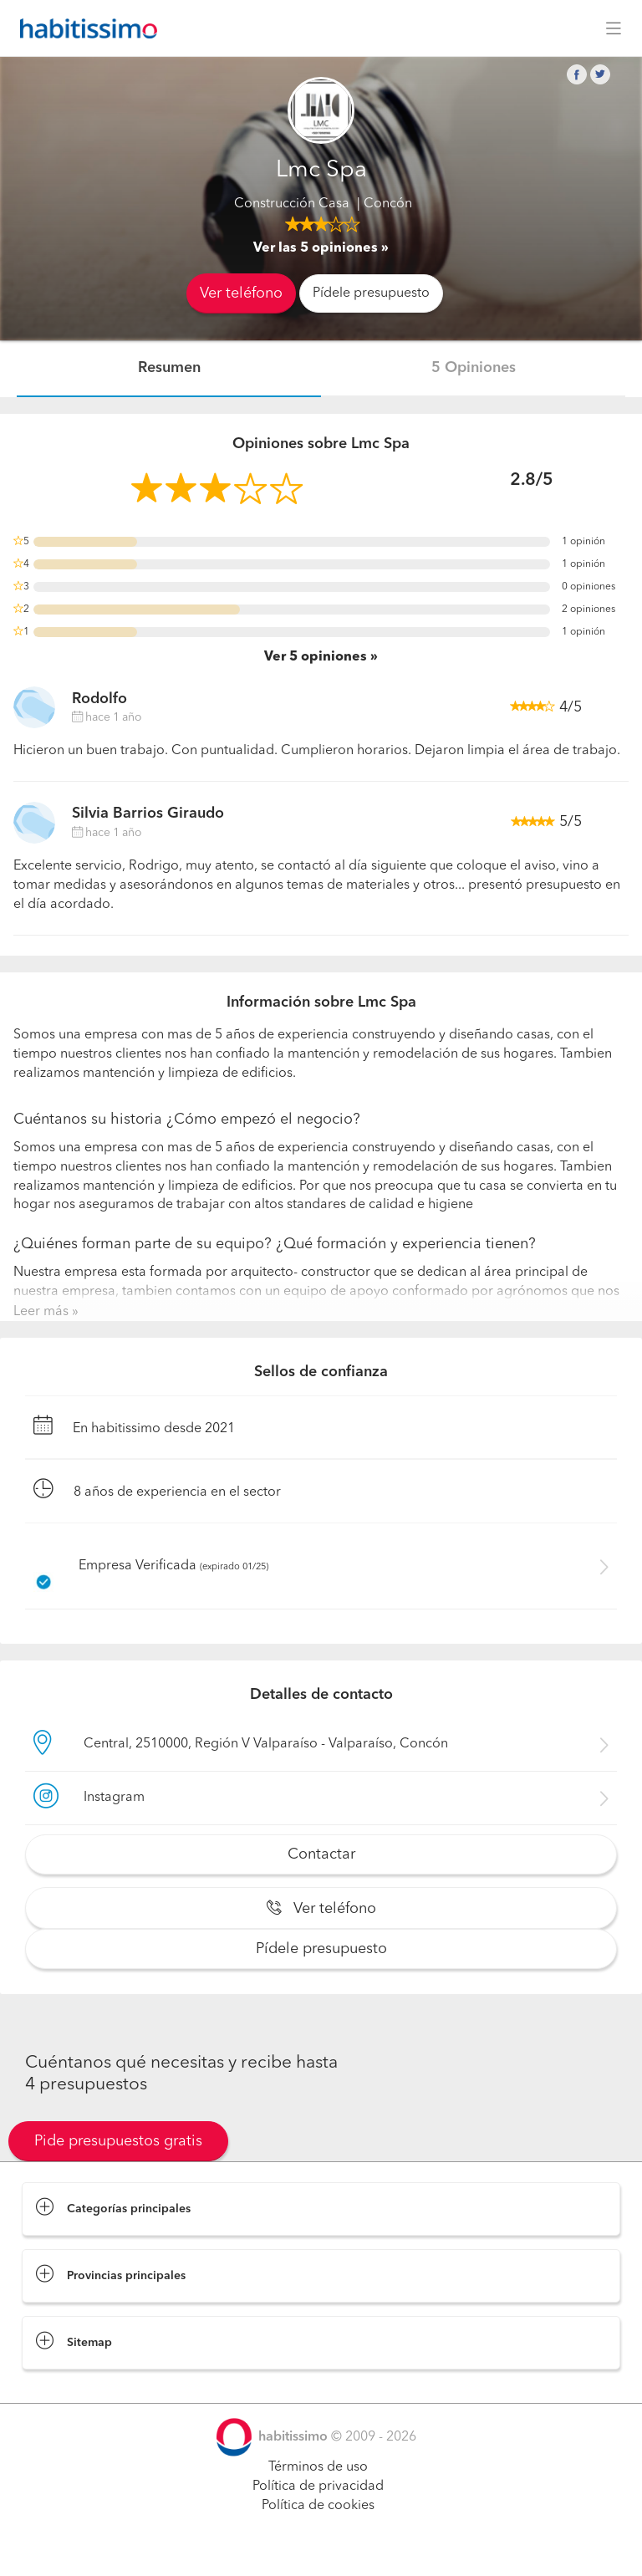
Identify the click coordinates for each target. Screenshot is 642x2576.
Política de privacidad (318, 2486)
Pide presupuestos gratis (118, 2141)
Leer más (41, 1312)
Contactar (321, 1854)
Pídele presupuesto (371, 293)
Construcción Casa (291, 204)
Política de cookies (318, 2505)
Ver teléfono (241, 293)
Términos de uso (318, 2467)
